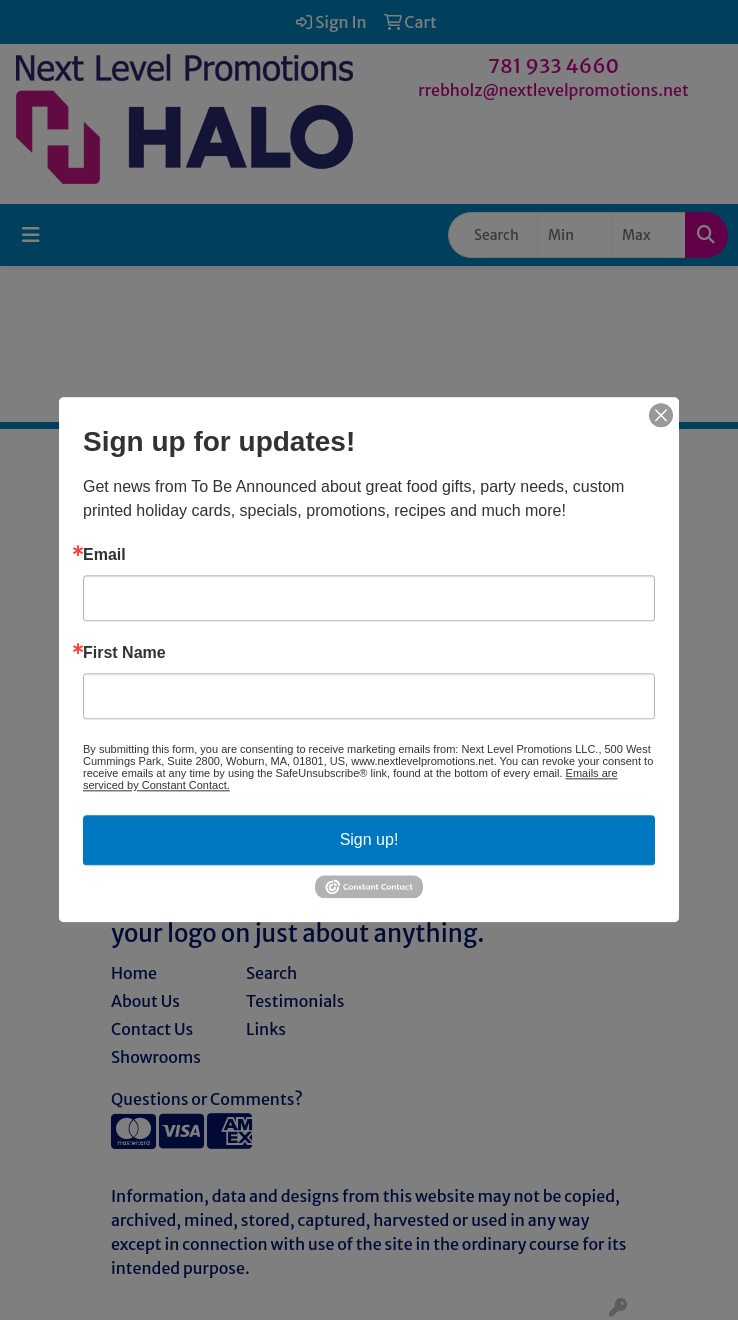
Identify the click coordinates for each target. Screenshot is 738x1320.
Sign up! (369, 839)
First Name (124, 653)
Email (104, 555)
